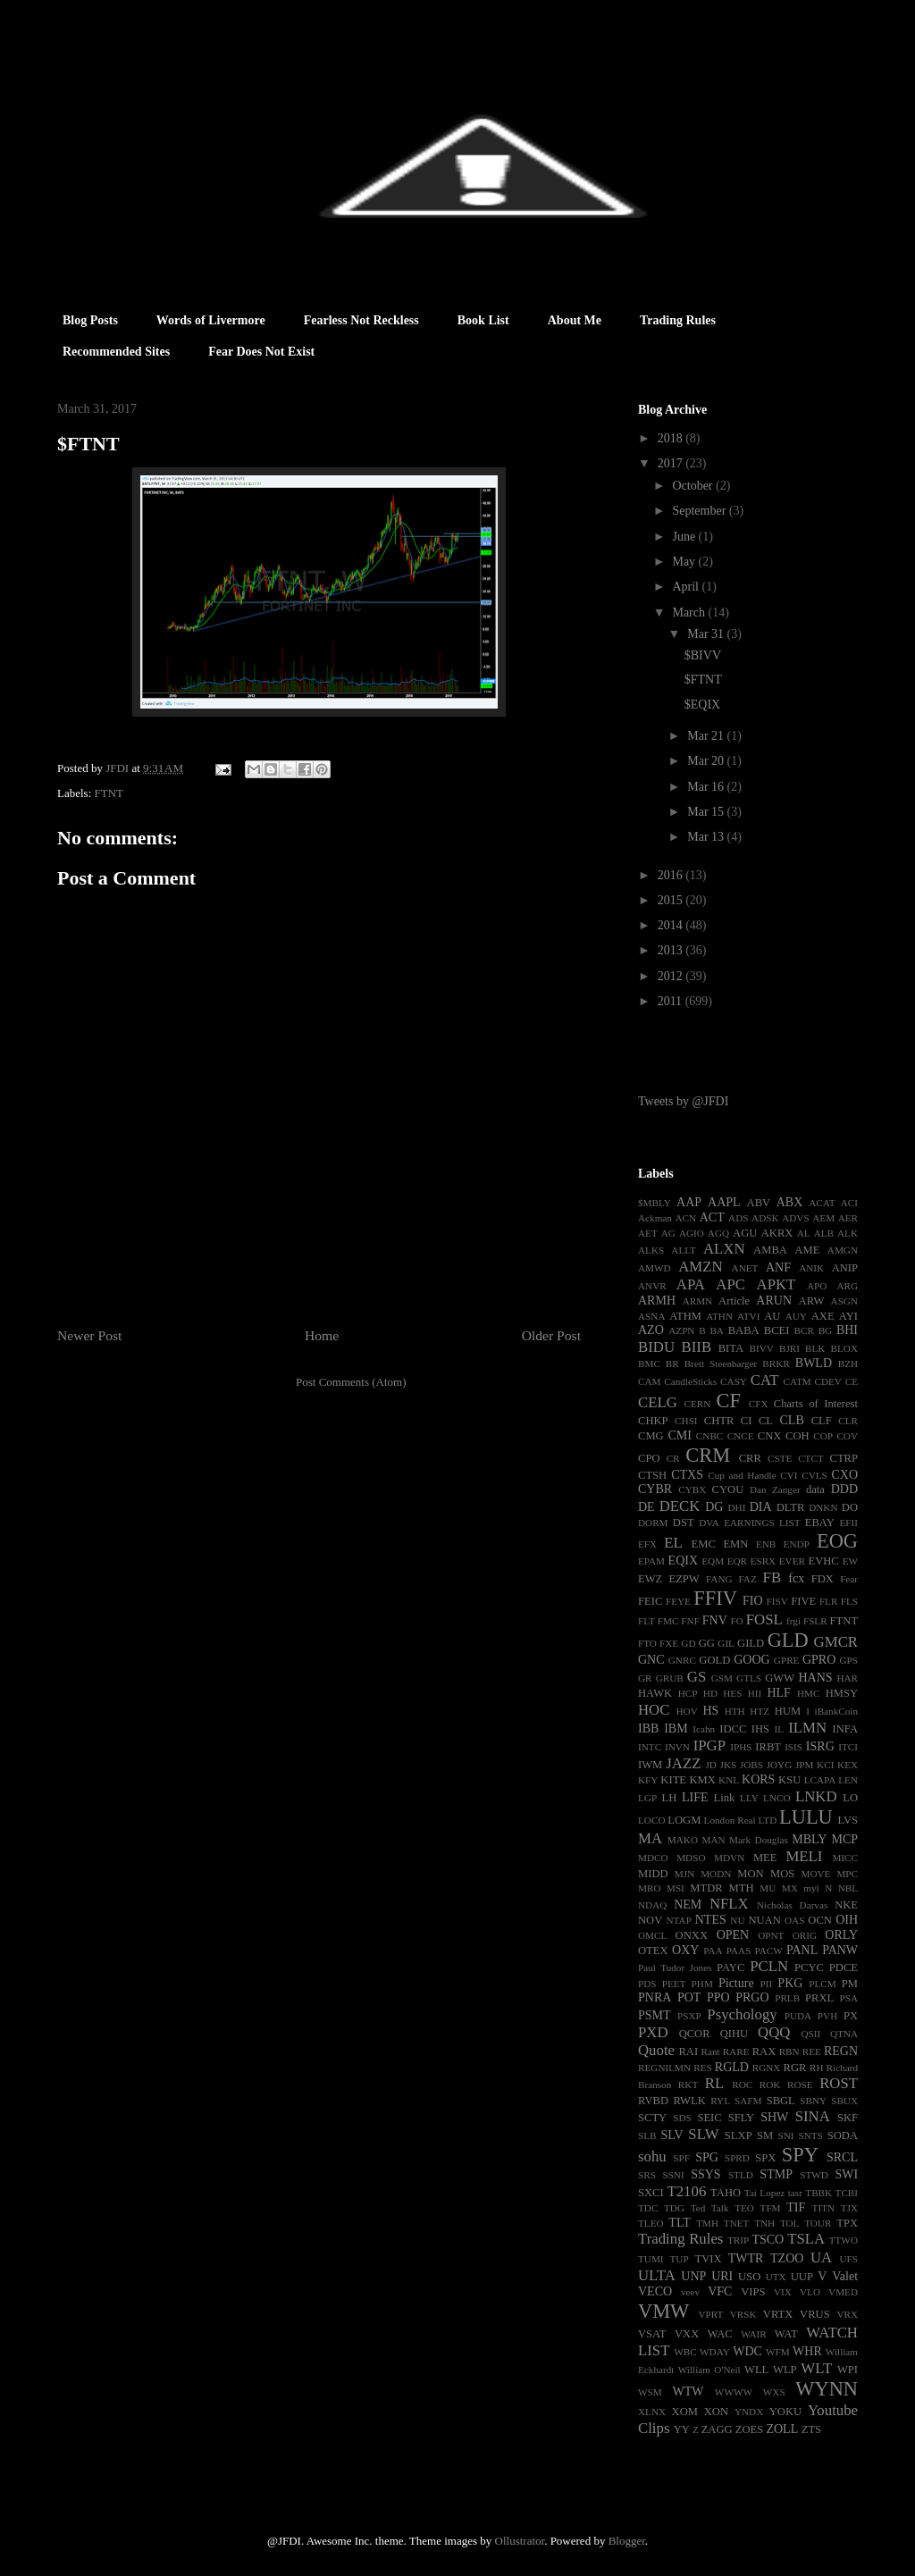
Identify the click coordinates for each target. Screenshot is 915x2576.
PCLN (769, 1966)
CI (746, 1420)
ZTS (811, 2429)
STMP (776, 2174)
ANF (778, 1267)
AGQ (718, 1233)
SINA (812, 2116)
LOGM (684, 1820)
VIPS (753, 2292)
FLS (849, 1601)
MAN (713, 1839)
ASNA (651, 1316)
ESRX (763, 1561)
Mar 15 (706, 811)
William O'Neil (709, 2369)
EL (673, 1542)
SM (765, 2135)
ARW (812, 1301)
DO (850, 1507)
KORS (758, 1779)
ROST (838, 2083)
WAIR (754, 2333)
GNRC (682, 1660)
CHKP (653, 1420)
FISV (777, 1601)
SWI (846, 2174)
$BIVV (702, 655)
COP (823, 1436)
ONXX (692, 1935)
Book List (483, 320)
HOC (653, 1709)
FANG (719, 1578)
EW (850, 1561)
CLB (792, 1420)
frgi (793, 1620)
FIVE (803, 1601)
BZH (848, 1363)
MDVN (729, 1857)
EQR (737, 1561)
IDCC (732, 1729)
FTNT (109, 793)
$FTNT (703, 679)
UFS (848, 2258)
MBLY (809, 1839)
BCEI (777, 1330)
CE (851, 1381)
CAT (765, 1380)
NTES (710, 1919)
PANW (840, 1950)
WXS (774, 2392)
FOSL (764, 1619)
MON (750, 1873)
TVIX (707, 2259)
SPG (706, 2157)
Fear (849, 1578)
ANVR (652, 1285)
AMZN (700, 1266)
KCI (825, 1764)
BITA (730, 1348)
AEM (823, 1217)
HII (755, 1693)
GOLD (714, 1660)
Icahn (704, 1729)
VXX (687, 2334)
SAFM (748, 2100)
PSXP (689, 2015)
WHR (807, 2351)
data (815, 1489)
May (685, 561)
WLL (756, 2369)
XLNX (652, 2411)
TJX (849, 2208)
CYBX (692, 1489)
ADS (738, 1217)
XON (716, 2411)
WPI (847, 2369)
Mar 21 (706, 736)
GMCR (836, 1641)
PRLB (787, 1998)
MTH (741, 1888)
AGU (745, 1233)
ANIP (845, 1268)
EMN (735, 1544)
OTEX (653, 1950)
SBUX (844, 2100)
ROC (742, 2084)
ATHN (719, 1316)
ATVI (748, 1316)
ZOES (749, 2429)
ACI (849, 1202)
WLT (816, 2368)
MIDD (653, 1873)
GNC (651, 1659)
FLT (646, 1620)
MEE (765, 1857)
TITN (823, 2208)
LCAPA (820, 1780)
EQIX (683, 1560)
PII (766, 1983)
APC (730, 1284)
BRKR (775, 1363)
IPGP (709, 1745)
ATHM (685, 1316)
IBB (648, 1728)
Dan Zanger (775, 1489)
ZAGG (717, 2429)
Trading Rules (678, 320)
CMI (679, 1435)
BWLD (813, 1363)
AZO (651, 1330)
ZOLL (782, 2429)
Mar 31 (706, 634)
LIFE (695, 1797)
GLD (788, 1640)
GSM (722, 1678)
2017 (672, 463)
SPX (765, 2158)
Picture (736, 1983)
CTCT (811, 1458)
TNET (737, 2223)
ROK (770, 2084)
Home (322, 1335)
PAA (712, 1950)
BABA (744, 1330)
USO (749, 2276)
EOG (837, 1541)
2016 (672, 875)
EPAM (651, 1561)
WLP (785, 2369)
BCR (804, 1330)
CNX (770, 1436)
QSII (811, 2033)
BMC (649, 1363)
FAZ (747, 1578)
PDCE (843, 1967)
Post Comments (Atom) (351, 1382)
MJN (684, 1873)
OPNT (771, 1935)
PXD (653, 2032)
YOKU (785, 2411)
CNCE (740, 1436)
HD (710, 1693)
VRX (847, 2314)
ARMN (698, 1301)
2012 (672, 976)
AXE (823, 1316)
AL (803, 1233)
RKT (688, 2084)
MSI (675, 1888)
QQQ (774, 2032)
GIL (726, 1643)
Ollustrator (520, 2540)
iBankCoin (836, 1711)
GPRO (818, 1659)
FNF (690, 1620)
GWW (779, 1678)
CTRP (844, 1458)
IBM (675, 1728)
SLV (671, 2135)
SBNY (813, 2100)
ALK (847, 1233)
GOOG (751, 1659)
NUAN (764, 1920)
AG (668, 1233)
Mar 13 (706, 836)
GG (707, 1643)
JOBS (751, 1764)
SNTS (810, 2135)
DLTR (790, 1507)
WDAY (715, 2351)
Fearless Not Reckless (361, 320)
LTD (768, 1820)
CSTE (780, 1458)
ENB (766, 1544)
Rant (710, 2051)
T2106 (686, 2191)
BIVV (761, 1348)
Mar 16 (706, 786)
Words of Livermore (210, 320)
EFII (848, 1522)
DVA (709, 1522)
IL (780, 1729)
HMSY (842, 1693)
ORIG (805, 1935)
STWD (814, 2174)
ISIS (793, 1746)
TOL (790, 2223)
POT (689, 1997)
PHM (702, 1983)
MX (790, 1888)
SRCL (842, 2157)
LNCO (776, 1797)
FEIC (650, 1601)
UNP (693, 2276)
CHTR (719, 1420)
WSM (650, 2392)
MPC (847, 1873)
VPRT (710, 2314)
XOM (685, 2411)
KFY (648, 1780)
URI (722, 2276)
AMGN (842, 1250)
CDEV (827, 1381)
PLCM (822, 1983)
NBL (848, 1888)
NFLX (729, 1903)
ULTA (657, 2275)
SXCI (651, 2192)
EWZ (650, 1579)
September (700, 510)
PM (850, 1983)
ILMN (807, 1727)
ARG (847, 1285)
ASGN (844, 1301)
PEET (674, 1983)
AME (806, 1250)
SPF (681, 2157)
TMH (707, 2223)
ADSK (764, 1217)
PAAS (738, 1950)
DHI (736, 1507)
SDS (682, 2117)
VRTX (778, 2314)
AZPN (681, 1330)
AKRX (777, 1233)
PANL (802, 1950)
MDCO (653, 1857)
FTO (647, 1643)
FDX (822, 1579)
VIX (783, 2292)
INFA (845, 1729)
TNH (764, 2223)
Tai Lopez (764, 2192)
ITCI (848, 1746)
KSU (789, 1780)
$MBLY (654, 1202)
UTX (776, 2276)
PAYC (730, 1967)
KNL (728, 1780)
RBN (789, 2051)
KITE (673, 1780)
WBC (685, 2351)
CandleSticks (690, 1381)
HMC (808, 1693)
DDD (844, 1489)
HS (710, 1710)
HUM (788, 1711)
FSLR (815, 1620)
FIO (753, 1600)
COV (847, 1436)
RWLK (689, 2100)
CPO (649, 1458)
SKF (847, 2117)
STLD (740, 2174)
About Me (574, 320)
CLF (821, 1420)
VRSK (743, 2314)
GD (688, 1643)
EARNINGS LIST (762, 1522)
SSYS (705, 2174)
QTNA (844, 2033)
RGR (795, 2067)
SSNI (673, 2174)
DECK (680, 1506)
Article (734, 1301)
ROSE (800, 2084)
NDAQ (652, 1905)
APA (690, 1284)
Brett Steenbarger (721, 1363)
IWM (650, 1764)
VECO (655, 2291)
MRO (649, 1888)
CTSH (652, 1475)
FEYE (678, 1601)
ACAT (822, 1202)
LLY (749, 1797)
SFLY (741, 2117)
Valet (845, 2276)
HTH (735, 1711)
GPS (849, 1660)
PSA (848, 1998)
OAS (794, 1920)
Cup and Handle (742, 1475)
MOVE (816, 1873)
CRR (750, 1458)
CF (728, 1400)
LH (668, 1797)
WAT (786, 2334)
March (690, 612)
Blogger (627, 2540)
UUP (802, 2276)
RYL (720, 2100)
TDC (648, 2208)
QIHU (734, 2033)
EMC (704, 1544)
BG (825, 1330)
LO (850, 1797)
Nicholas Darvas (792, 1905)
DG (714, 1507)
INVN (677, 1746)
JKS (728, 1764)
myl (810, 1888)
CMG (651, 1436)
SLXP (738, 2135)
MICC (845, 1857)
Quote (656, 2050)
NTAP (679, 1920)
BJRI (789, 1348)
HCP (688, 1693)
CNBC (709, 1436)
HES (732, 1693)
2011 (671, 1001)
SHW (774, 2117)
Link (724, 1797)
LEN (848, 1780)
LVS (847, 1820)
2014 (672, 925)
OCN (820, 1920)
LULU (806, 1817)
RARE (736, 2051)
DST (683, 1522)
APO (817, 1285)
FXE (668, 1643)
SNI (785, 2135)
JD (710, 1764)
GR (645, 1678)
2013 (672, 950)
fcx (796, 1578)
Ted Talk (710, 2208)
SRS (647, 2174)
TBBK (818, 2192)
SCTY (652, 2117)
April (686, 586)
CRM (707, 1455)
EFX (647, 1544)
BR (672, 1363)
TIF (795, 2207)
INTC (649, 1746)
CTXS (687, 1474)
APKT (776, 1284)
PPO (718, 1997)
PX (851, 2016)
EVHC (823, 1561)
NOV (650, 1920)
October (694, 485)
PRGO (751, 1997)
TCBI (846, 2192)
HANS (815, 1677)
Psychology (741, 2014)
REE (811, 2051)
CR (673, 1458)
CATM (797, 1381)
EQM (712, 1561)
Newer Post (89, 1335)
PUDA (798, 2015)
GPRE (787, 1660)
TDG (674, 2208)
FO (736, 1620)
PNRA (654, 1997)
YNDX (749, 2411)
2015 (672, 900)
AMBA (770, 1250)
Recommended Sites (116, 351)
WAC (720, 2334)
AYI (848, 1316)
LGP (647, 1797)
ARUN (774, 1300)
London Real (730, 1820)
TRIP (738, 2240)
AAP (688, 1202)
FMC (668, 1620)
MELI (803, 1856)
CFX (758, 1403)
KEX (847, 1764)
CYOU (728, 1489)
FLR (828, 1601)
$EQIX (702, 704)
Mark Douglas (758, 1839)
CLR (848, 1420)
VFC (720, 2291)
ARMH (657, 1300)
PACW (769, 1950)
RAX (764, 2051)
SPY (800, 2155)
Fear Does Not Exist (261, 351)
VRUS (815, 2314)
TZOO (786, 2258)
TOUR (817, 2223)
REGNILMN (664, 2067)
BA (716, 1330)
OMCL (652, 1935)
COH (797, 1436)
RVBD (653, 2100)
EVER (792, 1561)
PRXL (819, 1998)
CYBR (655, 1489)
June (685, 536)
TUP (678, 2258)
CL (766, 1420)
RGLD (732, 2067)
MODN (716, 1873)
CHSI (686, 1420)
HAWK (655, 1693)
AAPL (724, 1202)
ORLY (841, 1935)
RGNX (766, 2067)
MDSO (690, 1857)
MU (768, 1888)
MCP (844, 1839)
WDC (747, 2351)
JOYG (780, 1764)
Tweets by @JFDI (683, 1101)
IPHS (740, 1746)
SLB (647, 2135)
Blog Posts (90, 320)
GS (696, 1676)
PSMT (654, 2015)
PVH (827, 2015)
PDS (647, 1983)
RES (702, 2067)
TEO (744, 2208)
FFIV (715, 1598)
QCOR (694, 2033)
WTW (687, 2391)
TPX (847, 2223)
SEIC (709, 2117)
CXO (844, 1474)
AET (648, 1233)
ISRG (820, 1746)
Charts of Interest (816, 1403)
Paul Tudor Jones (675, 1967)
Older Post (551, 1335)
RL (714, 2083)
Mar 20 (706, 761)
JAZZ (683, 1763)
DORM (653, 1522)
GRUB (670, 1678)
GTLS (748, 1678)
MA (650, 1838)
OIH (846, 1919)
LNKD (816, 1796)
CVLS (814, 1475)
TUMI (651, 2258)
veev (690, 2292)
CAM (649, 1381)
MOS (782, 1873)
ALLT (683, 1250)
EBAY (820, 1522)
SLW (703, 2134)
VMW (663, 2311)
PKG (789, 1983)
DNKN (823, 1507)
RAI (688, 2051)
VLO (810, 2292)
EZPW (683, 1579)
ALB (824, 1233)
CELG (657, 1402)
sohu (652, 2156)
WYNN (826, 2389)
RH (817, 2067)
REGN (841, 2051)
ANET (745, 1268)
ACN (686, 1217)
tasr (795, 2192)
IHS (760, 1729)
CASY (733, 1381)
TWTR (746, 2258)
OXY (685, 1950)
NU (737, 1920)
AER (848, 1217)
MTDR (706, 1888)
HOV (687, 1711)
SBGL (781, 2100)
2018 (672, 438)
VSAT (652, 2334)
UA (821, 2257)
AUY (796, 1316)
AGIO (691, 1233)
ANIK (811, 1268)
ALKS (651, 1250)
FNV (714, 1620)
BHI (847, 1330)
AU (772, 1316)
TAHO (725, 2192)
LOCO (651, 1820)
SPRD (737, 2157)
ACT (712, 1217)
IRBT (768, 1747)
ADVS (795, 1217)
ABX (789, 1202)
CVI (788, 1475)
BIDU (656, 1346)
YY (682, 2429)
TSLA (806, 2238)
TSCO (767, 2239)
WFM (778, 2351)
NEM (687, 1904)
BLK (815, 1348)
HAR (847, 1678)
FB (772, 1577)
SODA (842, 2135)
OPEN (733, 1935)
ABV (759, 1202)
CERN (697, 1403)
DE (646, 1507)
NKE (846, 1905)
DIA (761, 1507)
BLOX (844, 1348)
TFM (770, 2208)
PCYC (809, 1967)
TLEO (651, 2223)
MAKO (682, 1839)
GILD (750, 1643)
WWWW (733, 2392)
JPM (804, 1764)
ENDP (797, 1544)
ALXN (724, 1248)
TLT (679, 2222)
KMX (702, 1780)
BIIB (697, 1346)
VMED (843, 2292)
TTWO (843, 2240)
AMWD (654, 1268)
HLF (778, 1692)
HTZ (759, 1711)
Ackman (655, 1217)
